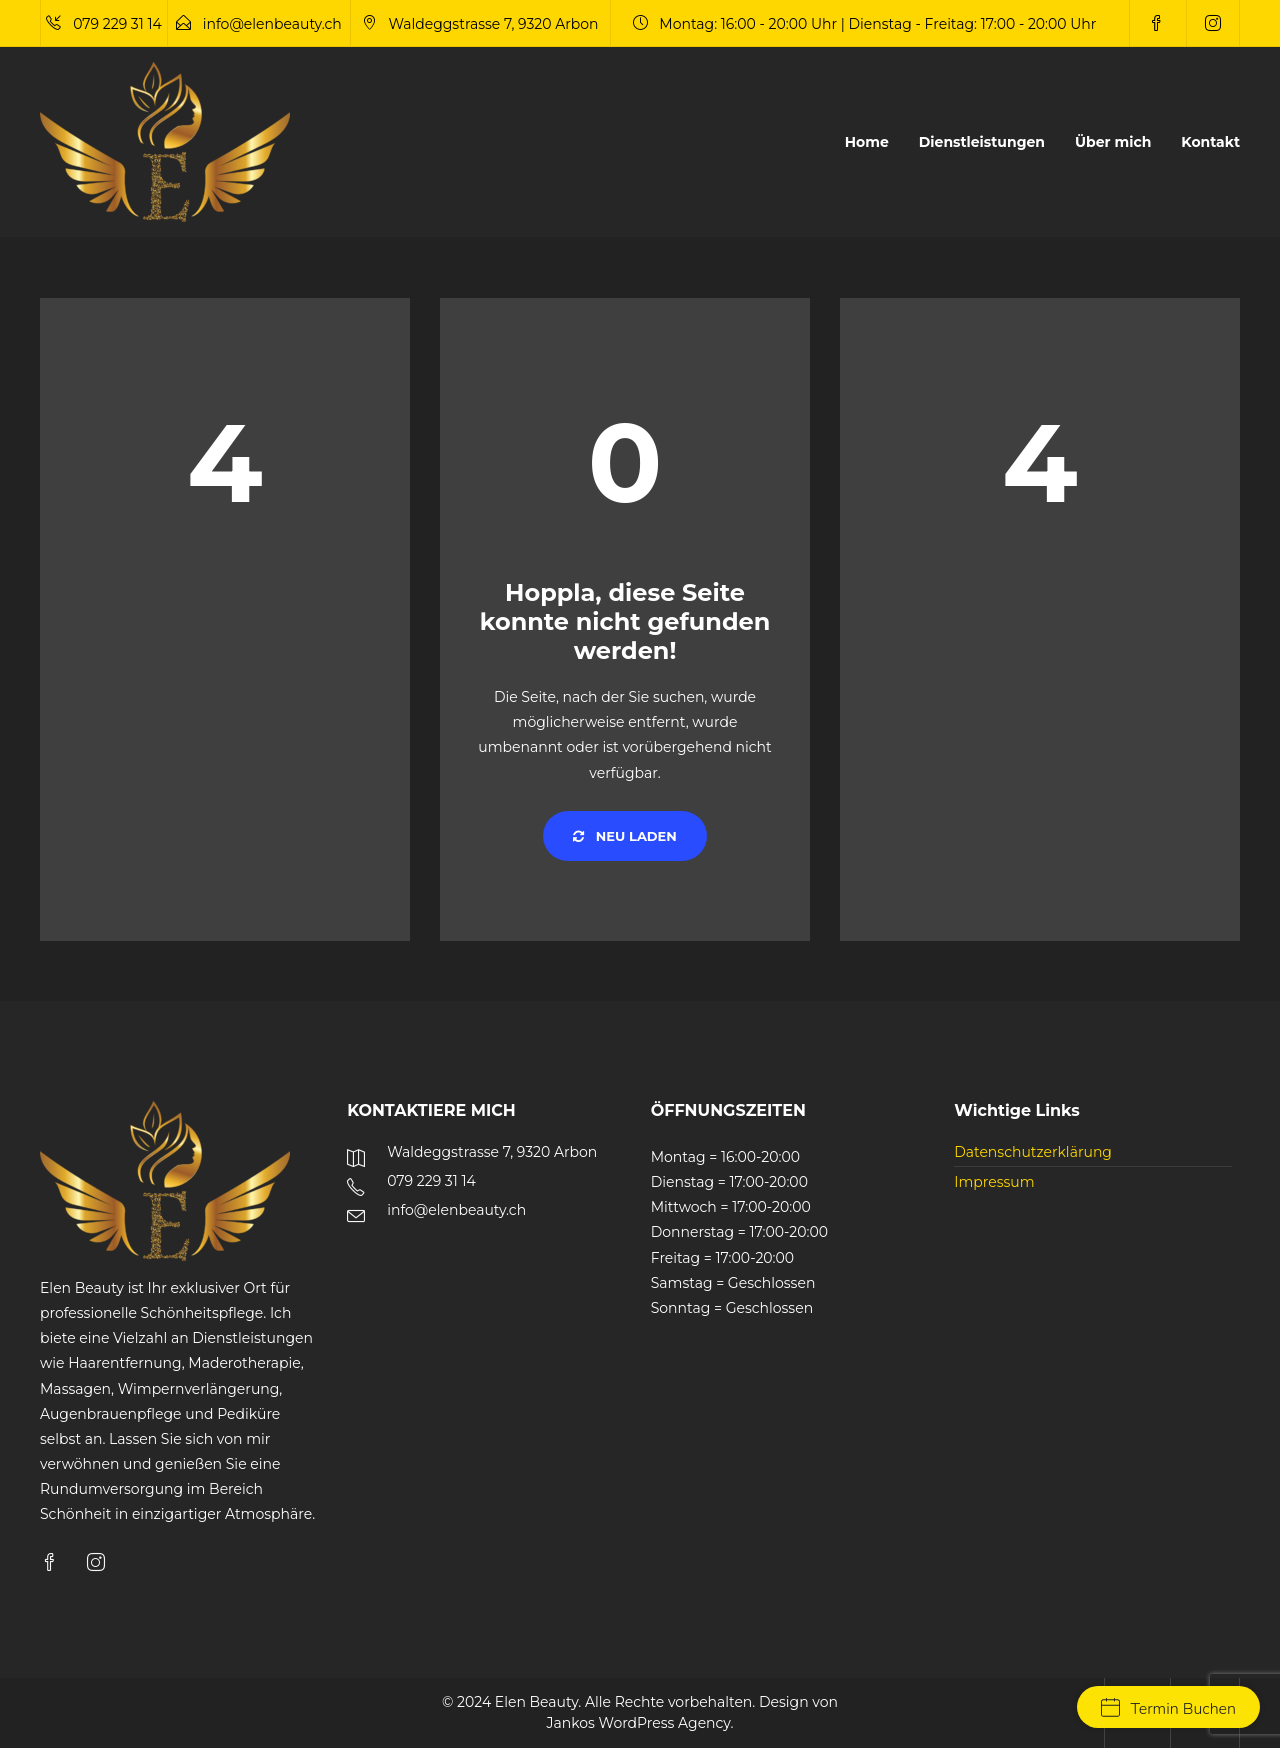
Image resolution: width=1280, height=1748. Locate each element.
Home (867, 142)
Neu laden (625, 836)
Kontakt (1210, 142)
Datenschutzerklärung (1033, 1152)
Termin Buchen (1168, 1709)
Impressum (994, 1182)
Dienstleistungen (982, 142)
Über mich (1113, 142)
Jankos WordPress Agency (639, 1723)
